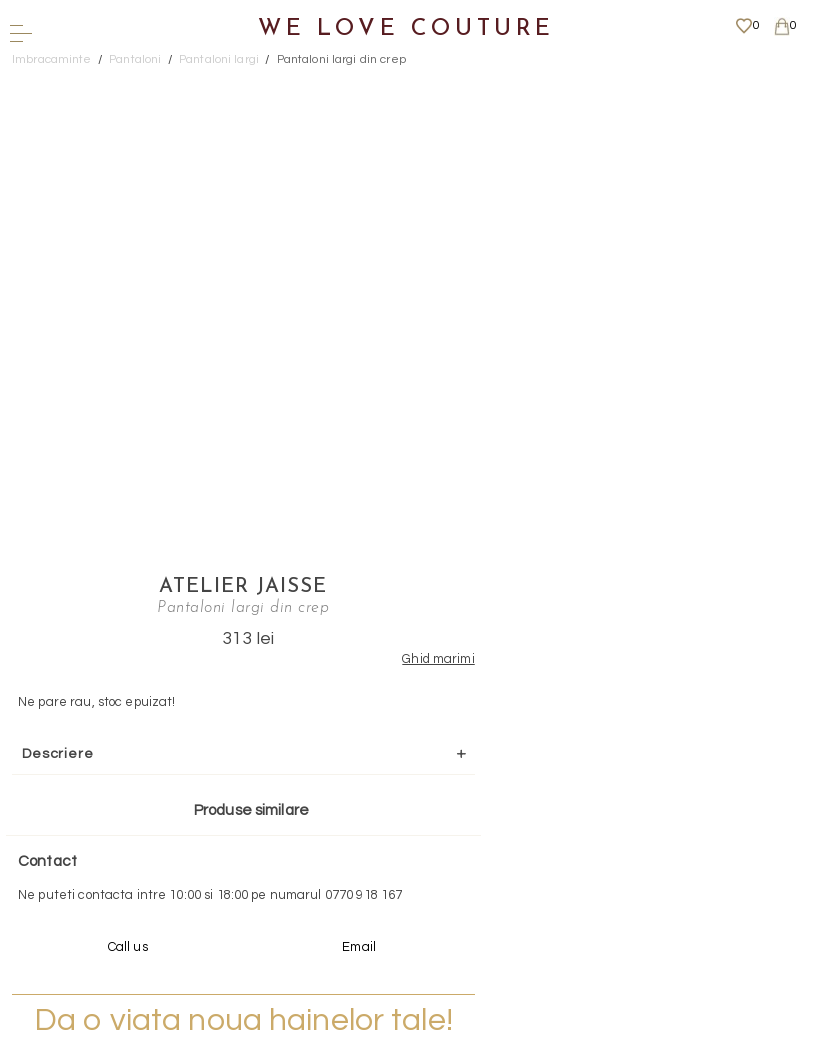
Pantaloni (135, 59)
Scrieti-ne (399, 782)
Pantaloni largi (219, 59)
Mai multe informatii (400, 895)
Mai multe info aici (560, 666)
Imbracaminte (52, 59)
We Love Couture (406, 29)
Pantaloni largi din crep (341, 59)
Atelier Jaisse (561, 85)
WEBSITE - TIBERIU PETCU (400, 1050)
